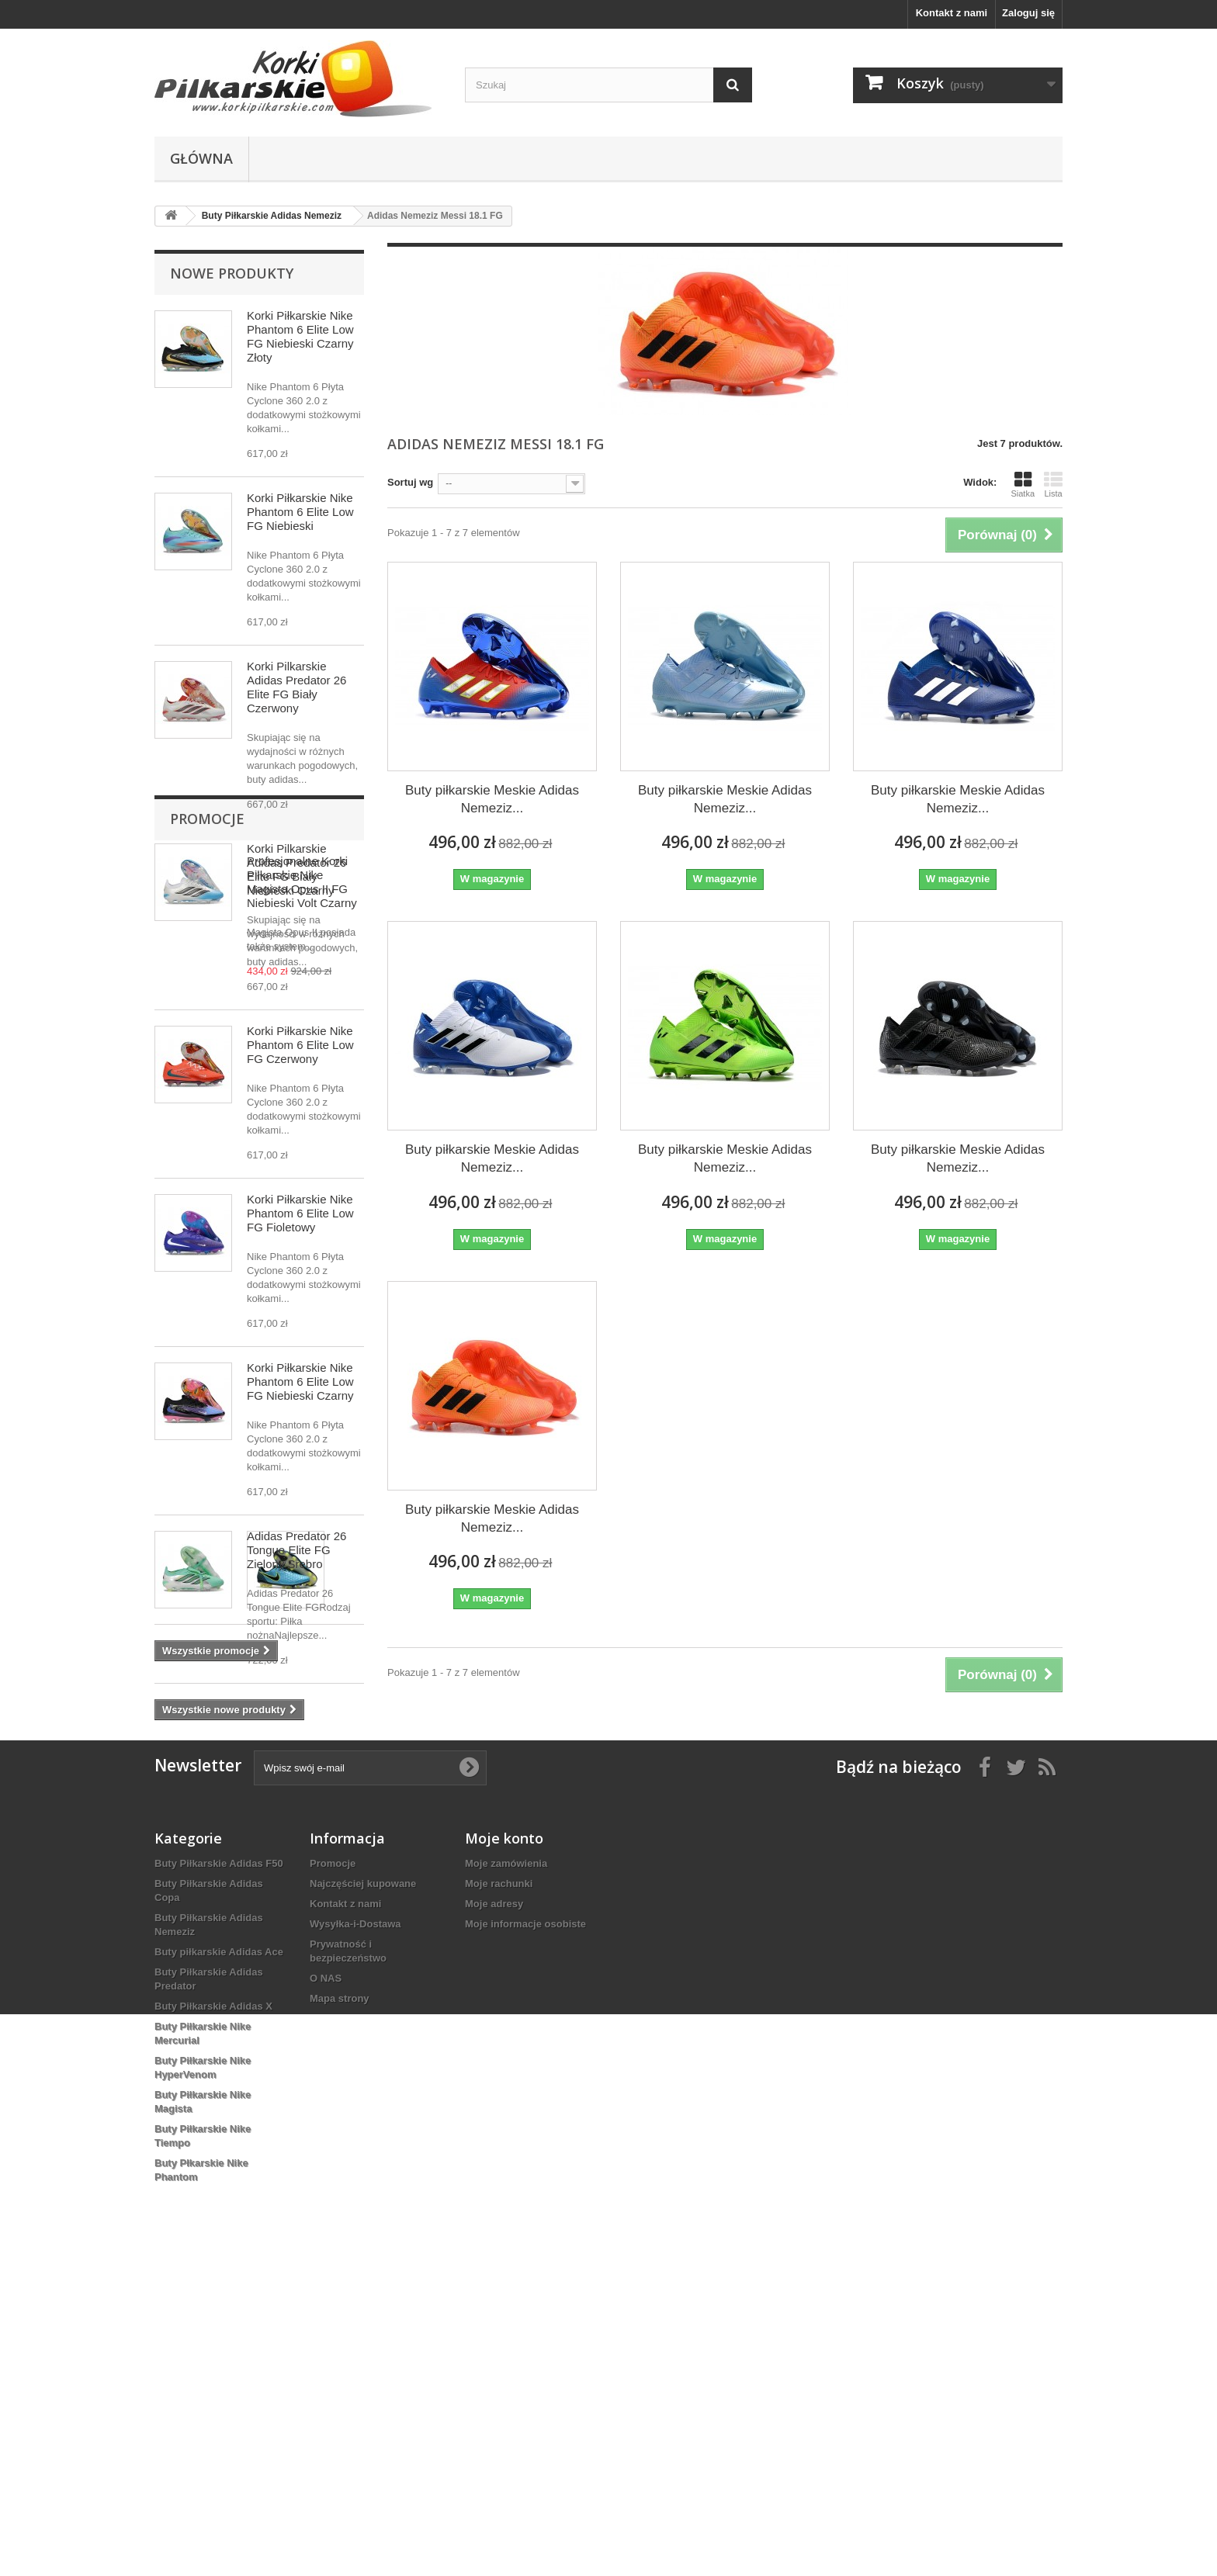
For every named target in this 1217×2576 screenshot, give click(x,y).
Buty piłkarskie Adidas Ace (218, 2253)
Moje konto (504, 2139)
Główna (201, 158)
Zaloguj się (1028, 13)
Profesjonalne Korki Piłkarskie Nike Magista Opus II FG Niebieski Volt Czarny (302, 1830)
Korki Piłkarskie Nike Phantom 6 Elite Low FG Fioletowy (300, 1213)
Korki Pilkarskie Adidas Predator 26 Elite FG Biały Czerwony (296, 687)
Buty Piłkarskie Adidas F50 (218, 2164)
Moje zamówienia (506, 2164)
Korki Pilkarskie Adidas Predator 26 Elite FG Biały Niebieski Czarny (296, 869)
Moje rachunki (498, 2184)
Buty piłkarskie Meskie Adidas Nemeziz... (492, 799)
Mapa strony (339, 2299)
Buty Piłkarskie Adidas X (213, 2307)
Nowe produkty (231, 273)
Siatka (1023, 484)
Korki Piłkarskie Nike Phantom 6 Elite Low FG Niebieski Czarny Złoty (300, 336)
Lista (1053, 484)
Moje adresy (494, 2205)
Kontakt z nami (951, 13)
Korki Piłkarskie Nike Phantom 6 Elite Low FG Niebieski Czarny (300, 1381)
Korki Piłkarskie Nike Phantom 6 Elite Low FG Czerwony (300, 1044)
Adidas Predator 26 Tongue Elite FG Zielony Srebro (296, 1549)
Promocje (207, 1766)
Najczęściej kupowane (363, 2184)
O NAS (326, 2279)
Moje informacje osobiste (525, 2225)
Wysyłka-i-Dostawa (355, 2225)
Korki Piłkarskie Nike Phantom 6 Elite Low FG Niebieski (300, 511)
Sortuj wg (410, 482)
